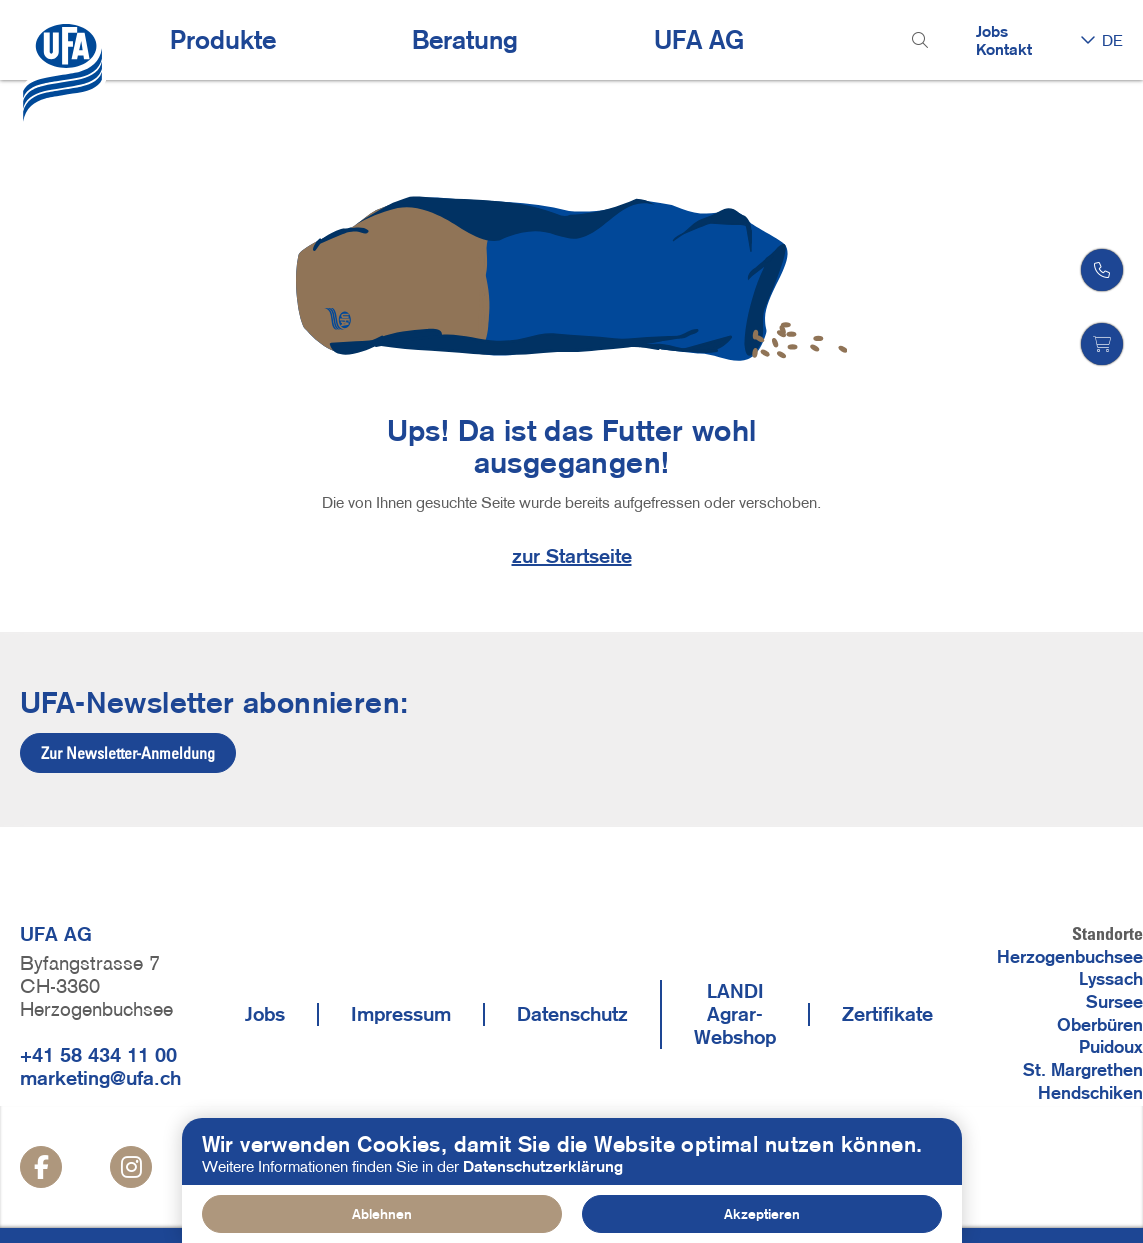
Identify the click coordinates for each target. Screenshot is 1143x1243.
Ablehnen (382, 1214)
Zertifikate (887, 1014)
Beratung (465, 40)
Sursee (1114, 1002)
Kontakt (1004, 49)
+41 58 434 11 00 (98, 1055)
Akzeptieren (762, 1214)
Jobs (992, 31)
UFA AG (699, 40)
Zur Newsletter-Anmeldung (128, 753)
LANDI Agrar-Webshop (735, 1014)
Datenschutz (572, 1014)
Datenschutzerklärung (543, 1166)
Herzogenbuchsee (1070, 957)
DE (1112, 40)
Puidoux (1111, 1047)
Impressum (401, 1014)
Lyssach (1111, 979)
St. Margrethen (1083, 1070)
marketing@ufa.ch (100, 1078)
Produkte (223, 40)
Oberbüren (1100, 1025)
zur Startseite (572, 556)
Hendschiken (1090, 1093)
